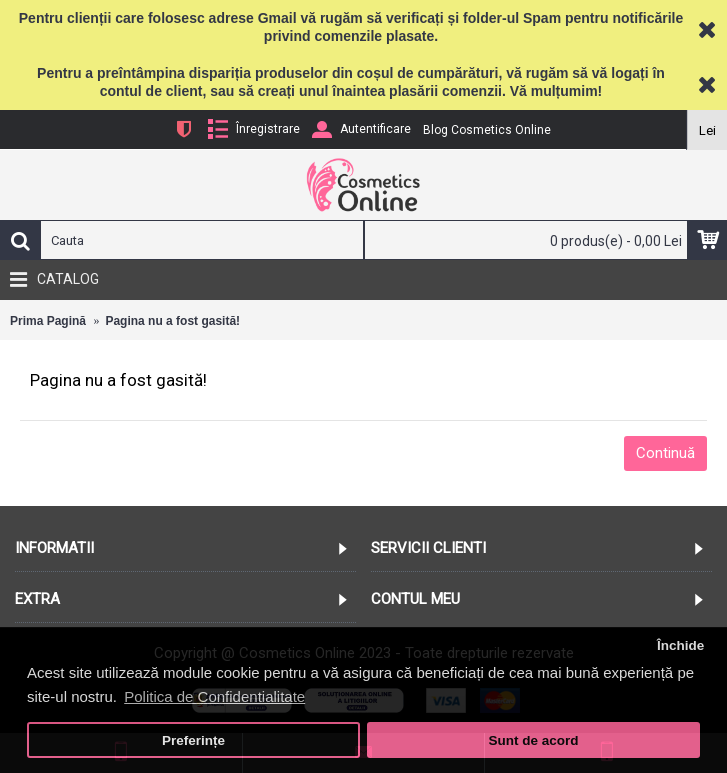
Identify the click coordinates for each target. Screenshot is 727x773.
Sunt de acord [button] (533, 740)
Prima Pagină (48, 321)
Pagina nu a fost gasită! (172, 321)
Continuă (665, 453)
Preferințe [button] (193, 740)
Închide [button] (680, 645)
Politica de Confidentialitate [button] (214, 696)
